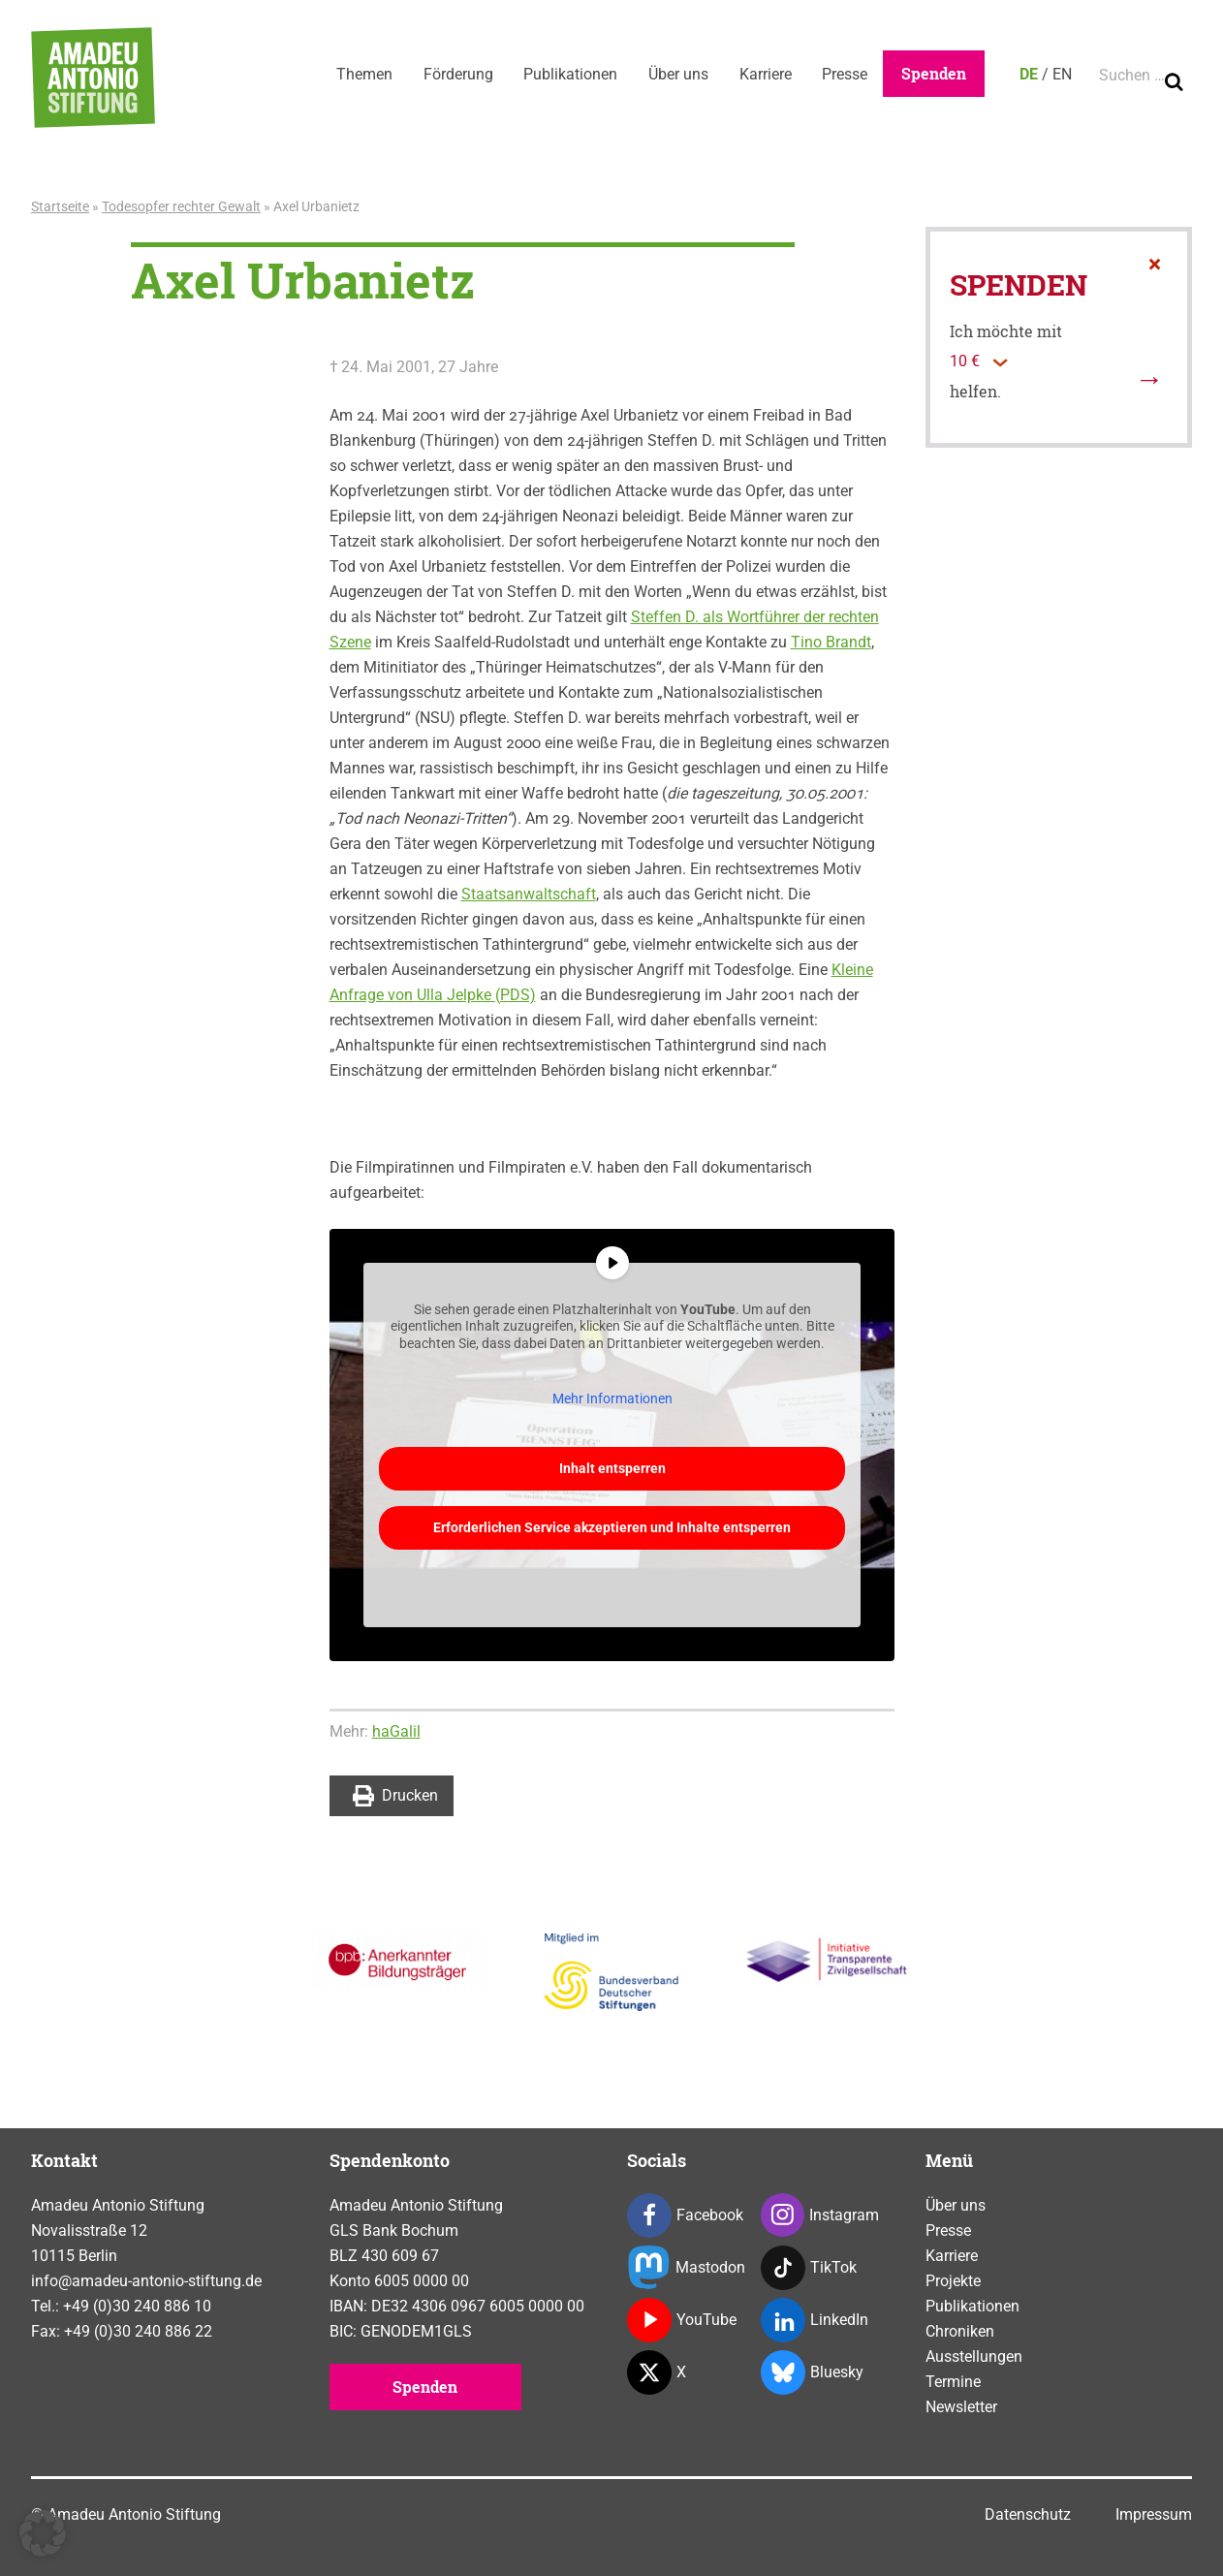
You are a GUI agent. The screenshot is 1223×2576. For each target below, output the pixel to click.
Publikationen (569, 74)
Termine (953, 2381)
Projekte (953, 2281)
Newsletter (961, 2407)
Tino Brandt (831, 642)
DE (1028, 74)
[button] (42, 2533)
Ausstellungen (973, 2356)
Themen (362, 74)
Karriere (764, 74)
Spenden (933, 73)
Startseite (60, 206)
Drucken (395, 1795)
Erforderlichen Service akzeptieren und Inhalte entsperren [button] (612, 1526)
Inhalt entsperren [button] (611, 1467)
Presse (844, 74)
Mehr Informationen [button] (611, 1398)
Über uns (677, 74)
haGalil (396, 1731)
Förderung (456, 74)
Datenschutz (1028, 2514)
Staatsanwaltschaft (528, 894)
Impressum (1153, 2514)
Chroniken (959, 2331)
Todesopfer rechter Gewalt (181, 206)
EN (1062, 74)
